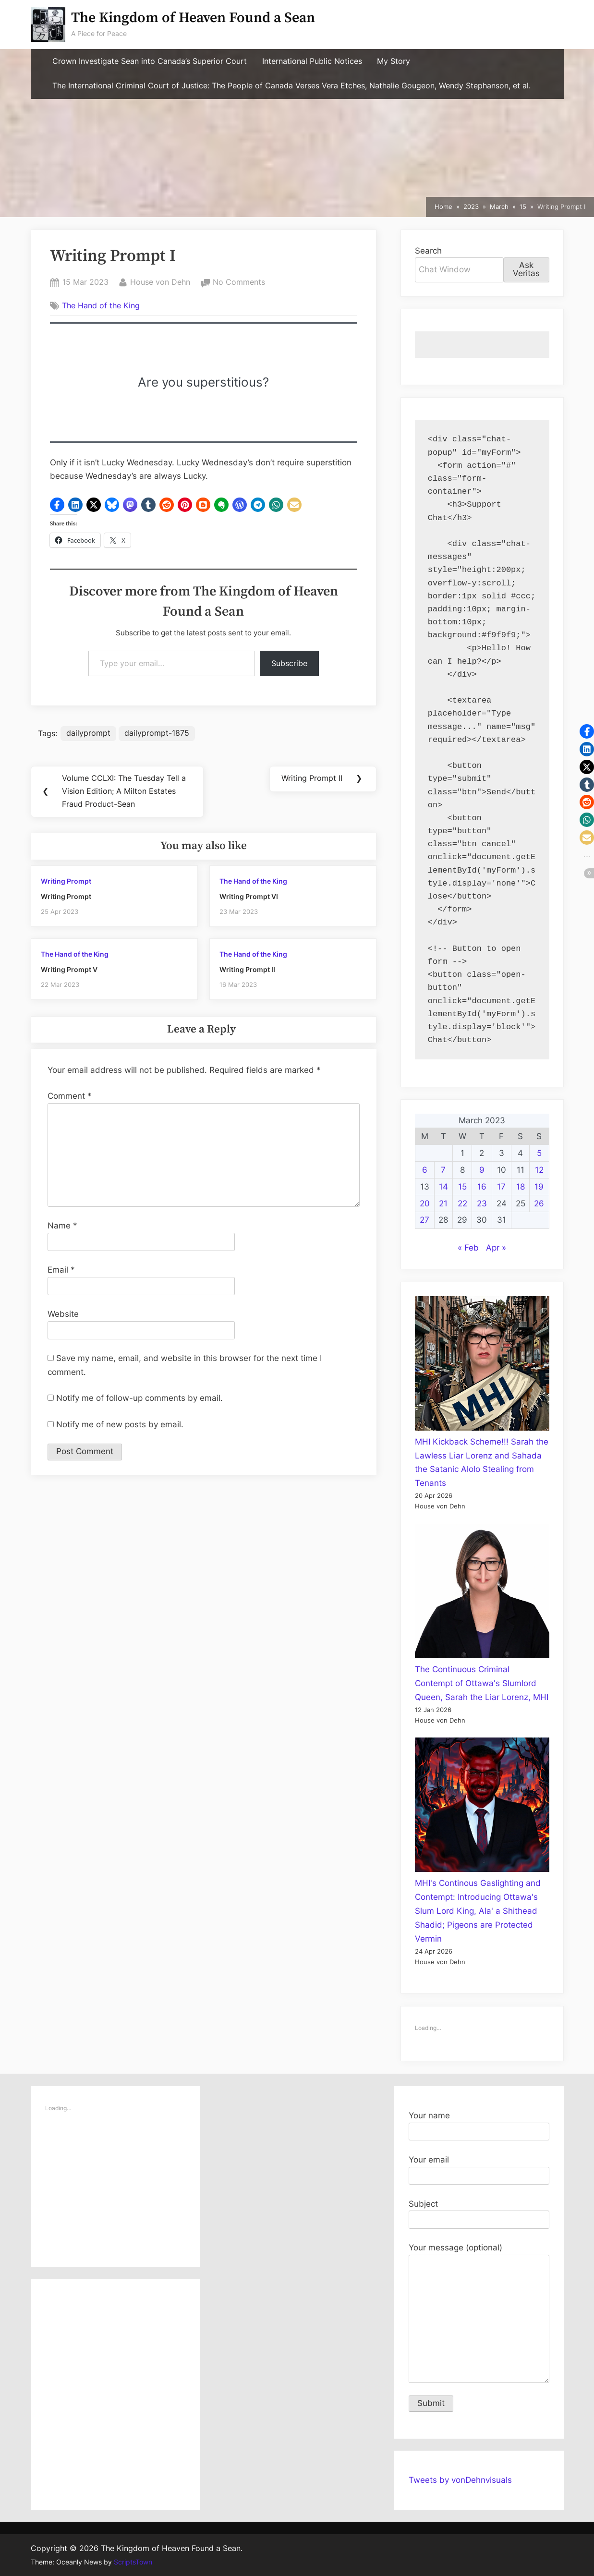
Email (61, 1271)
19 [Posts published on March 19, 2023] (539, 1186)
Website (63, 1316)
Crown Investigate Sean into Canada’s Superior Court (149, 61)
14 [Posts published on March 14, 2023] (443, 1186)
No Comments (239, 282)
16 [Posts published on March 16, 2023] (481, 1186)
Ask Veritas (526, 269)
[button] (57, 505)
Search (428, 250)
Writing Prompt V (69, 971)
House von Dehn (160, 281)
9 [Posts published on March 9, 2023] (482, 1170)
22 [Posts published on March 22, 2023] (462, 1203)
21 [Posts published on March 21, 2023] (443, 1203)
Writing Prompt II (247, 971)
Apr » (496, 1247)
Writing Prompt (66, 883)
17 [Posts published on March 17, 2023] (501, 1186)
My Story (393, 61)
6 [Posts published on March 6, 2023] (424, 1170)
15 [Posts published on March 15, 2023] (462, 1186)
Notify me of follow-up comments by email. (139, 1400)
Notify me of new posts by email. (119, 1426)
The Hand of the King (101, 305)
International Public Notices (312, 61)
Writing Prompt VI (248, 898)
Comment (70, 1098)
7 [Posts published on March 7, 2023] (443, 1170)
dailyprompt (89, 733)
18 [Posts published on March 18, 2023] (520, 1186)
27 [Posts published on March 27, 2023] (424, 1220)
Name (62, 1227)
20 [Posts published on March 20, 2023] (425, 1203)
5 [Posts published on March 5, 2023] (539, 1153)
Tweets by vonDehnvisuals (460, 2480)
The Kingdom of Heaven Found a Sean (193, 18)
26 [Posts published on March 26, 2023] (539, 1203)
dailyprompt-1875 (157, 733)
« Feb (468, 1247)
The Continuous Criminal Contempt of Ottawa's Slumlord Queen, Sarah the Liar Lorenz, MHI (481, 1683)
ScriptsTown (133, 2562)
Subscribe (289, 663)
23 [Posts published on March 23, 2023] (482, 1203)
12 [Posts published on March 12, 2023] (539, 1170)
